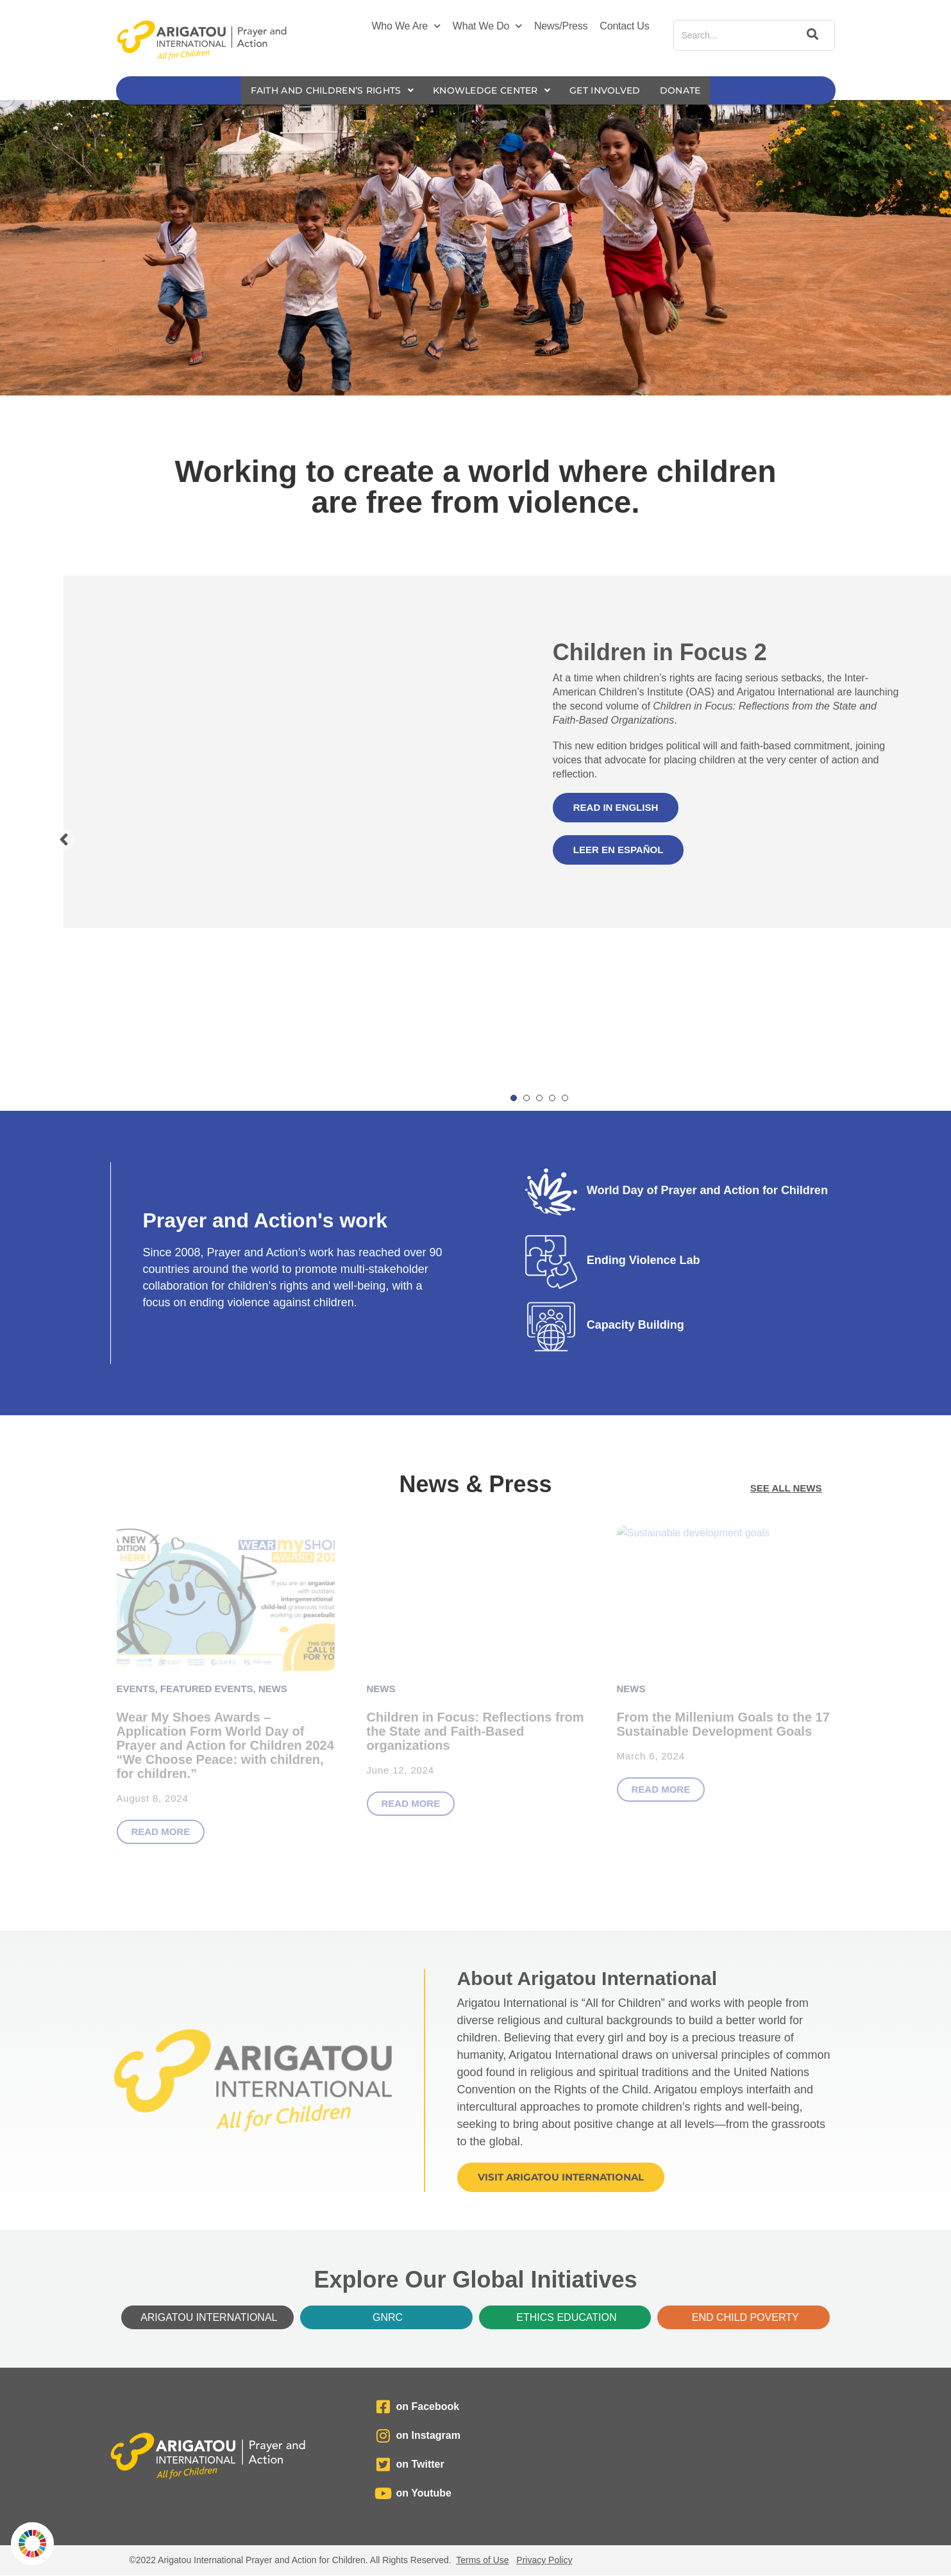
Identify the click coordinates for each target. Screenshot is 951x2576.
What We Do (487, 26)
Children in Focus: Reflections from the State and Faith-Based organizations (475, 1732)
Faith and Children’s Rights (323, 91)
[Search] (810, 35)
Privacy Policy (544, 2560)
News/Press (560, 26)
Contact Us (624, 26)
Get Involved (614, 91)
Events (136, 1689)
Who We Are (405, 26)
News (272, 1689)
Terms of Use (482, 2560)
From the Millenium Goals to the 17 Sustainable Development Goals (723, 1725)
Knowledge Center (493, 91)
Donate (694, 91)
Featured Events (206, 1689)
